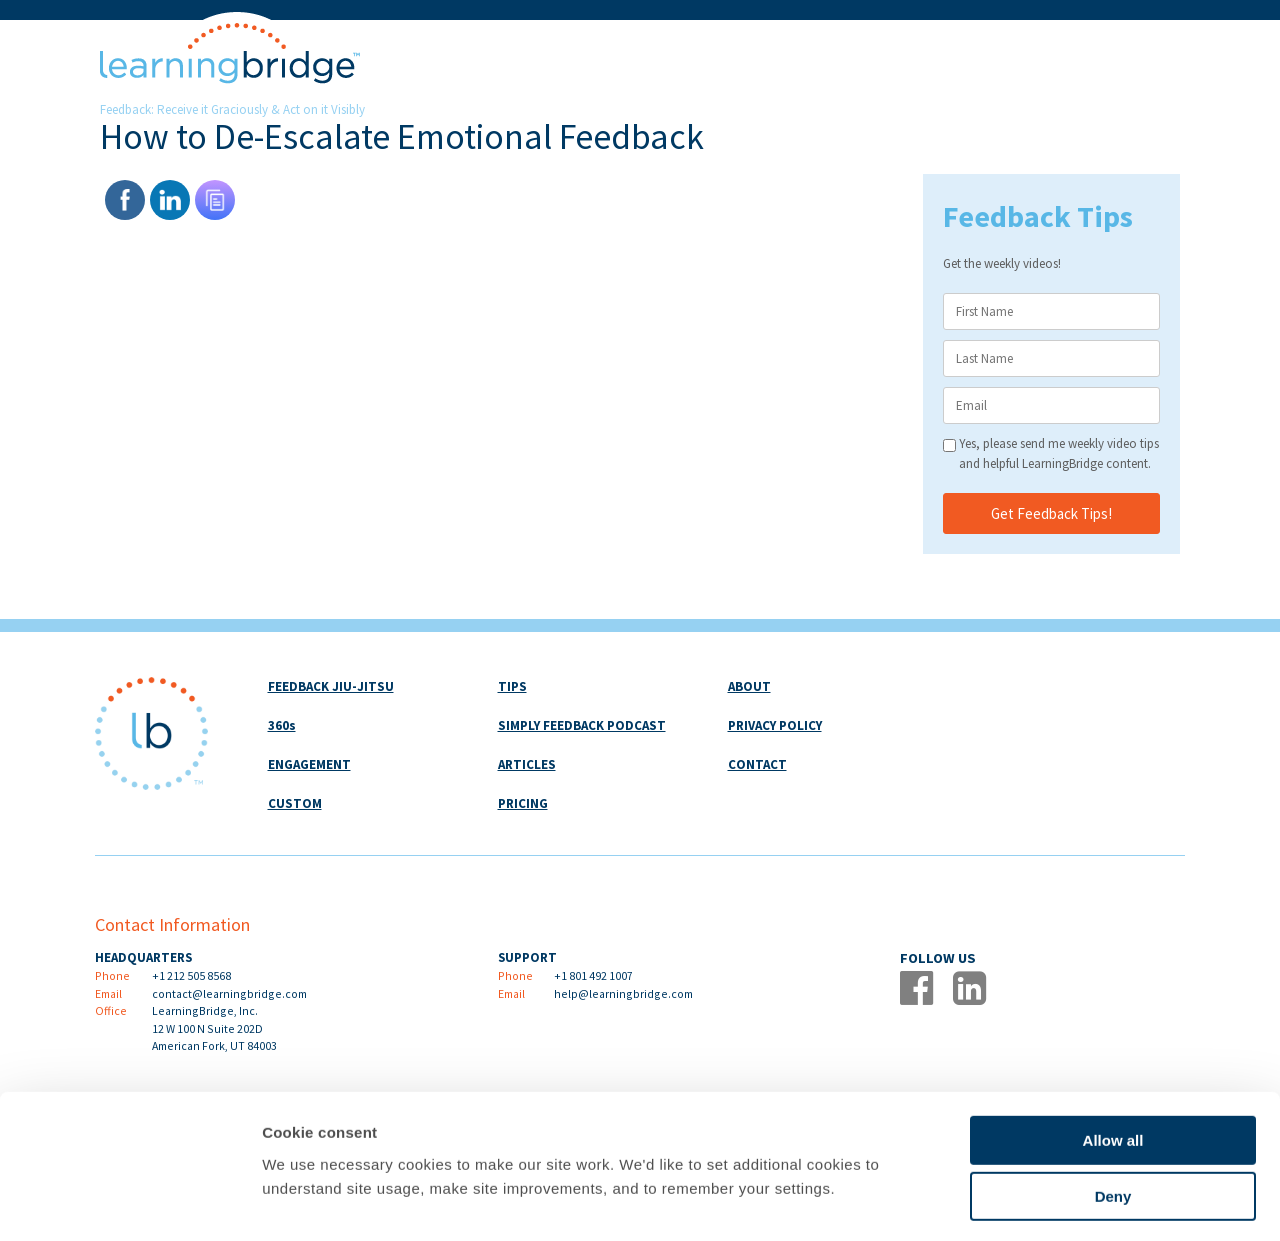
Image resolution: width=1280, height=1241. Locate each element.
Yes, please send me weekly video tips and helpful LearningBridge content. (1059, 453)
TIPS (512, 686)
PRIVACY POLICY (775, 725)
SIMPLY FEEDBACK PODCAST (582, 725)
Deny (1113, 1114)
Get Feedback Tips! (1051, 513)
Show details (1049, 1201)
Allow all (1113, 1057)
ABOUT (749, 686)
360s (282, 725)
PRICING (523, 803)
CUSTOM (295, 803)
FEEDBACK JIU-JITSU (331, 686)
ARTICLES (527, 764)
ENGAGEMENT (309, 764)
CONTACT (757, 764)
